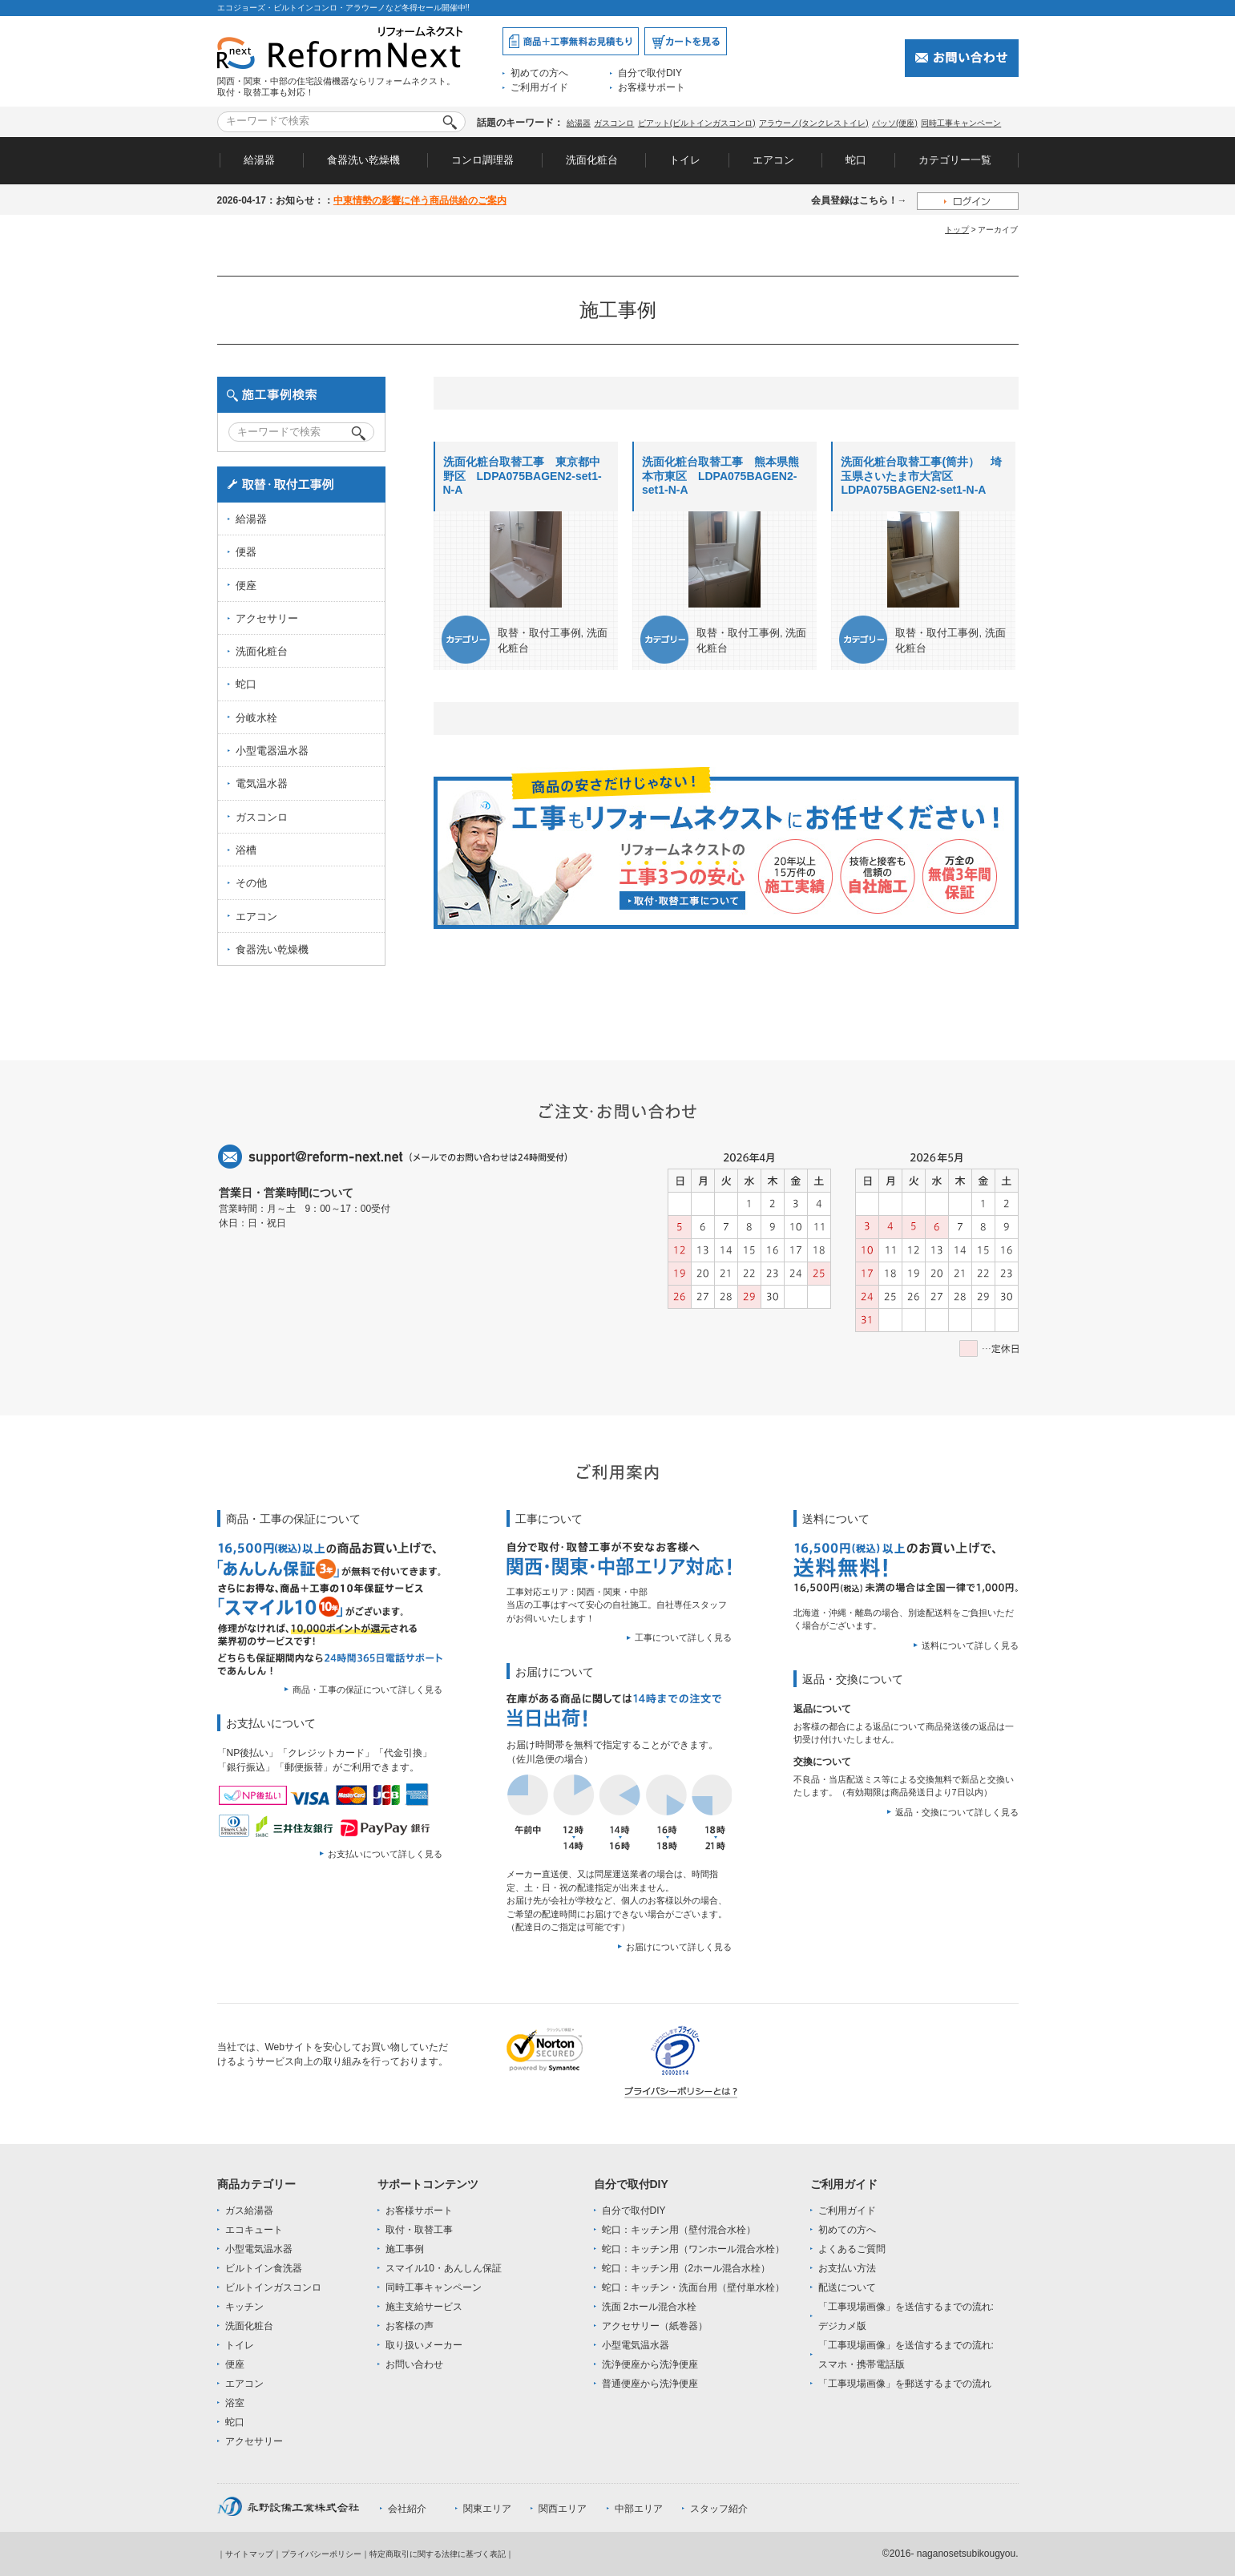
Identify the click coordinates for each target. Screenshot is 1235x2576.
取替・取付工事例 (539, 633)
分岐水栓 (256, 718)
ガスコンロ (614, 123)
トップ (957, 229)
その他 (251, 883)
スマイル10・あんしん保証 (443, 2268)
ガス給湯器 (249, 2210)
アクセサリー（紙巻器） (655, 2326)
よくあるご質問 (852, 2249)
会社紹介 (407, 2508)
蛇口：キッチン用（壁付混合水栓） (679, 2229)
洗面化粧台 (592, 160)
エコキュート (254, 2229)
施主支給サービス (423, 2306)
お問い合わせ (414, 2364)
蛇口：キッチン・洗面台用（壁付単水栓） (693, 2287)
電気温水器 (262, 783)
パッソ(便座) (895, 123)
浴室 (234, 2402)
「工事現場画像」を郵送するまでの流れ (904, 2383)
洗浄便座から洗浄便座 (650, 2364)
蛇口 (856, 160)
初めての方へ (539, 73)
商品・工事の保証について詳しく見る (367, 1689)
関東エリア (487, 2508)
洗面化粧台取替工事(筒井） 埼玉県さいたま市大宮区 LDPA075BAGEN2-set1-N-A (921, 475)
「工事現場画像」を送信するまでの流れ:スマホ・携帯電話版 (906, 2355)
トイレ (684, 160)
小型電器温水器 (272, 751)
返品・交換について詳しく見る (957, 1812)
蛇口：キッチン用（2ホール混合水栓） (686, 2268)
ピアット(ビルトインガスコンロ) (697, 123)
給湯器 (579, 123)
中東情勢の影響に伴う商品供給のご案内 (420, 200)
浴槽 (246, 850)
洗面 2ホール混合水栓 (649, 2306)
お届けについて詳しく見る (679, 1947)
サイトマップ (249, 2554)
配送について (847, 2287)
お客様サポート (651, 87)
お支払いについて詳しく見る (385, 1854)
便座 (246, 585)
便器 (246, 552)
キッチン (244, 2306)
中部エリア (639, 2508)
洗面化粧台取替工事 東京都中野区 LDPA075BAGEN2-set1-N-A (522, 475)
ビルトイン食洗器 (263, 2268)
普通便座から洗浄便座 (650, 2383)
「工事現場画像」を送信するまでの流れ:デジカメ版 (906, 2316)
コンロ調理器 (482, 160)
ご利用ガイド (539, 87)
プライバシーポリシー (321, 2554)
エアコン (773, 160)
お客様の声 (409, 2326)
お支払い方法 (847, 2268)
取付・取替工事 (419, 2229)
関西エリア (563, 2508)
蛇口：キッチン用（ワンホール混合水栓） (693, 2249)
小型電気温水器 (259, 2249)
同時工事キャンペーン (961, 123)
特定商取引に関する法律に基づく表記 (437, 2554)
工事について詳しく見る (683, 1637)
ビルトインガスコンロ (273, 2287)
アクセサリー (267, 618)
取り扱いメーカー (423, 2345)
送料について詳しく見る (970, 1645)
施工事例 (404, 2249)
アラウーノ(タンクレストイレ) (814, 123)
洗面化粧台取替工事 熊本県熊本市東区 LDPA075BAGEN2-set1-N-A (720, 475)
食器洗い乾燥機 (363, 160)
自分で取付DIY (650, 73)
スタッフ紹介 (719, 2508)
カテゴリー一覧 (954, 160)
